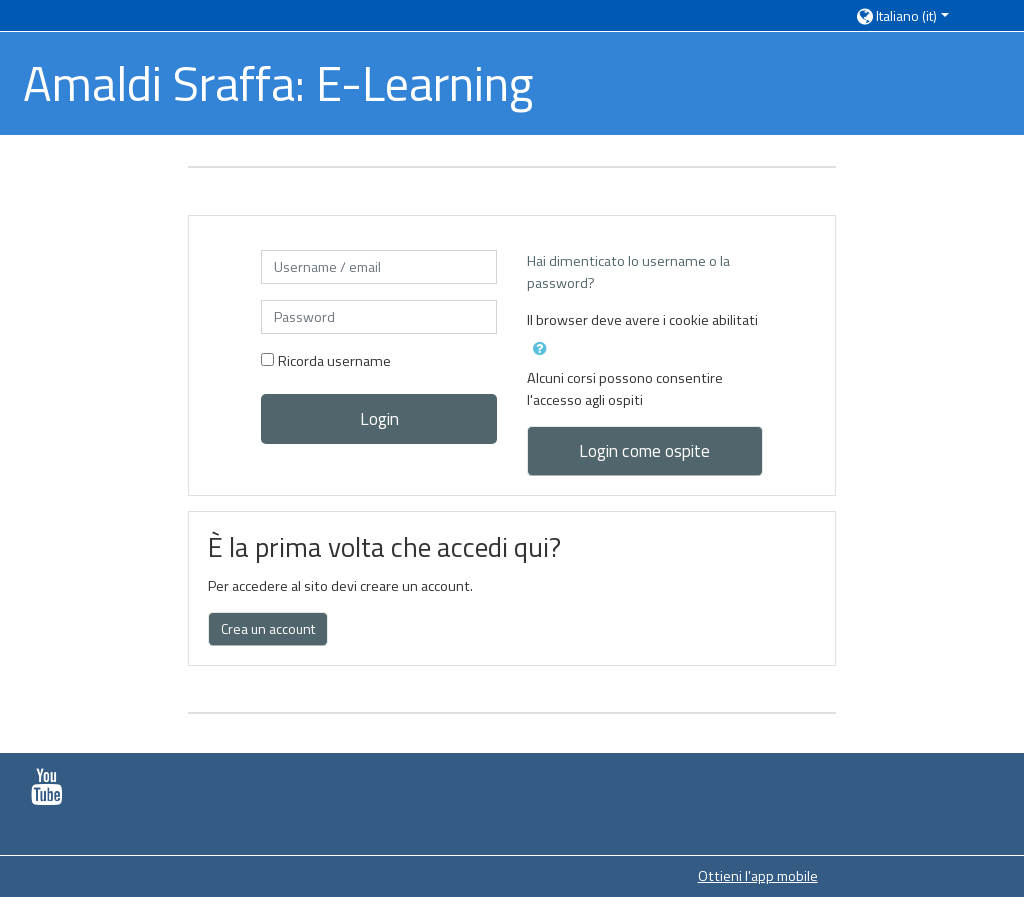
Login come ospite (644, 450)
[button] (918, 15)
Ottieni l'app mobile (758, 876)
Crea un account (268, 628)
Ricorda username (334, 361)
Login (379, 418)
